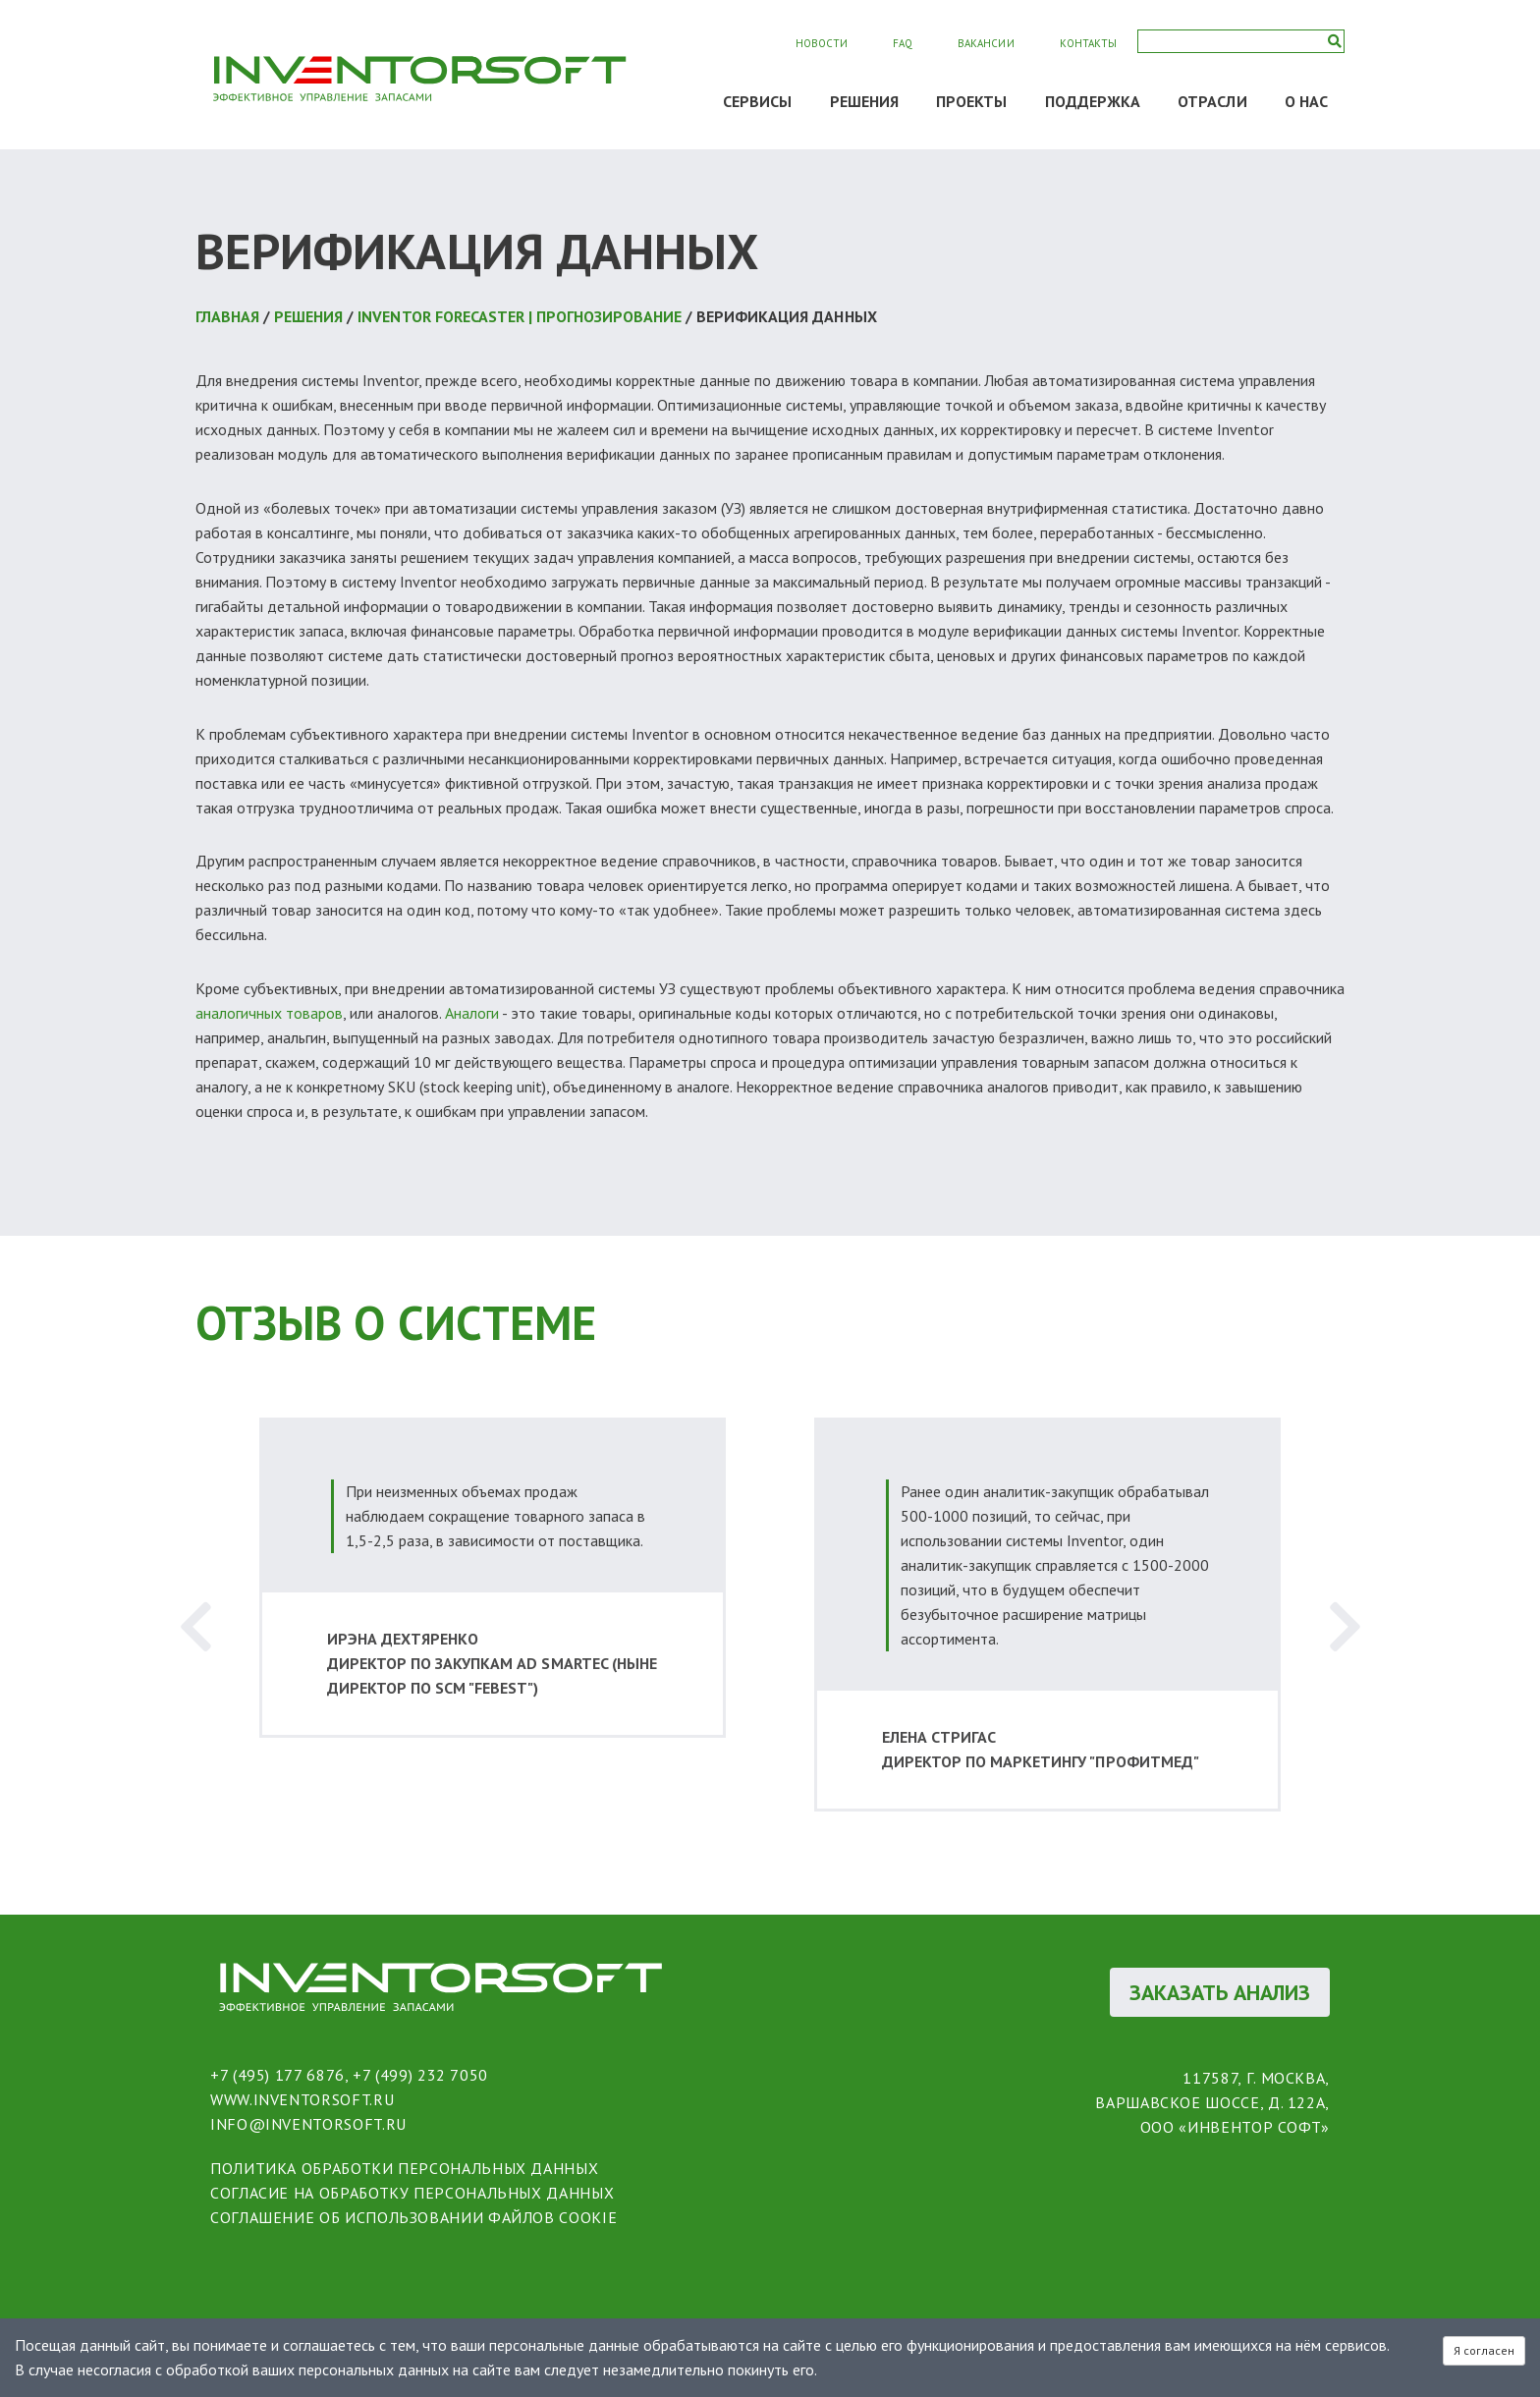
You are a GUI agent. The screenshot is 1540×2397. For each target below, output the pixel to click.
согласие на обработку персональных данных (412, 2192)
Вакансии (986, 43)
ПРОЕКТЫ (972, 101)
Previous (195, 1627)
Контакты (1088, 43)
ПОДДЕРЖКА (1093, 101)
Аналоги (472, 1013)
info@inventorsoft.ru (308, 2124)
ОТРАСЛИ (1212, 101)
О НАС (1306, 101)
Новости (822, 43)
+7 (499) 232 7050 (420, 2075)
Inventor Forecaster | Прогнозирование (520, 316)
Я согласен (1484, 2350)
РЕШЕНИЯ (865, 101)
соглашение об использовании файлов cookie (413, 2217)
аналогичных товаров (269, 1013)
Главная (227, 316)
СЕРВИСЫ (758, 101)
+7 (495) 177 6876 (277, 2075)
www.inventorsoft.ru (302, 2099)
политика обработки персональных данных (404, 2168)
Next (1344, 1627)
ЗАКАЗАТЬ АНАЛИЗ (1219, 1992)
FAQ (902, 43)
